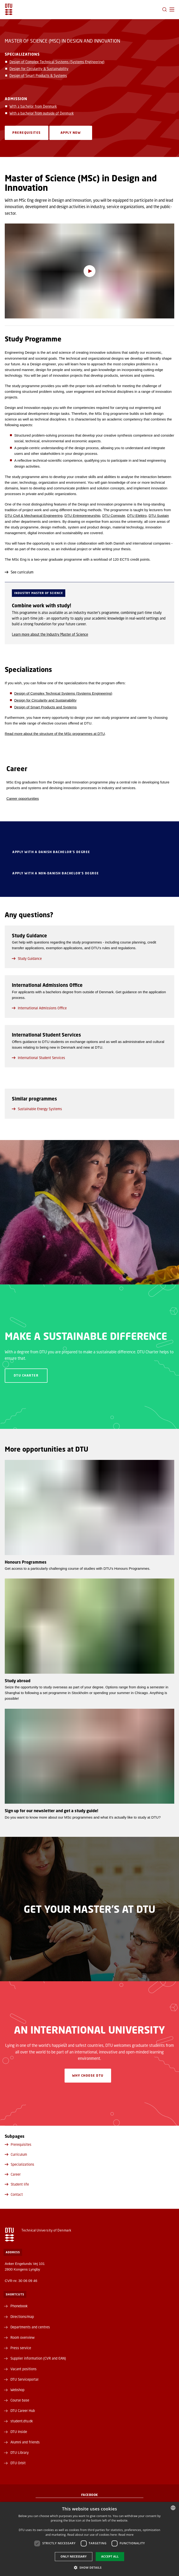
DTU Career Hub (22, 2410)
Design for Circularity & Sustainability (38, 69)
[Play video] (89, 271)
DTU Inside (18, 2431)
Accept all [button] (110, 2556)
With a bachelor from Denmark (33, 106)
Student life (17, 2184)
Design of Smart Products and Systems (45, 707)
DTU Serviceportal (24, 2379)
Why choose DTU (88, 2075)
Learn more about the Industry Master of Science (50, 634)
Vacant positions (23, 2369)
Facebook (89, 2495)
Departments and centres (30, 2327)
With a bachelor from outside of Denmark (41, 113)
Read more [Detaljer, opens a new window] (126, 2535)
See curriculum (19, 572)
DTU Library (19, 2452)
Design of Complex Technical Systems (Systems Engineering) (56, 62)
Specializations (19, 2164)
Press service (20, 2348)
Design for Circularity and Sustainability (45, 700)
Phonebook (19, 2306)
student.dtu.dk (21, 2421)
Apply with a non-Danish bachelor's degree (55, 873)
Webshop (17, 2390)
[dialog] (89, 2539)
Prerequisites (26, 132)
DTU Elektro (136, 516)
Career (13, 2174)
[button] (172, 9)
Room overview (22, 2337)
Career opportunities (22, 798)
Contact (14, 2194)
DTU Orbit (18, 2463)
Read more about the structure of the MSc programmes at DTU (55, 734)
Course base (19, 2400)
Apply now (71, 132)
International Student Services (38, 1057)
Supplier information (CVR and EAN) (38, 2358)
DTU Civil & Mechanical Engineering (33, 516)
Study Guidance (27, 958)
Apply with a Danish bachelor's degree (51, 852)
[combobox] (173, 2507)
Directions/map (22, 2316)
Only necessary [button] (74, 2556)
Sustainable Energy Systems (37, 1109)
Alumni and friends (25, 2442)
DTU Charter (26, 1375)
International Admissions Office (39, 1008)
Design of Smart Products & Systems (38, 75)
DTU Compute (113, 516)
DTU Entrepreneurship (82, 516)
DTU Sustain (159, 516)
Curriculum (16, 2154)
